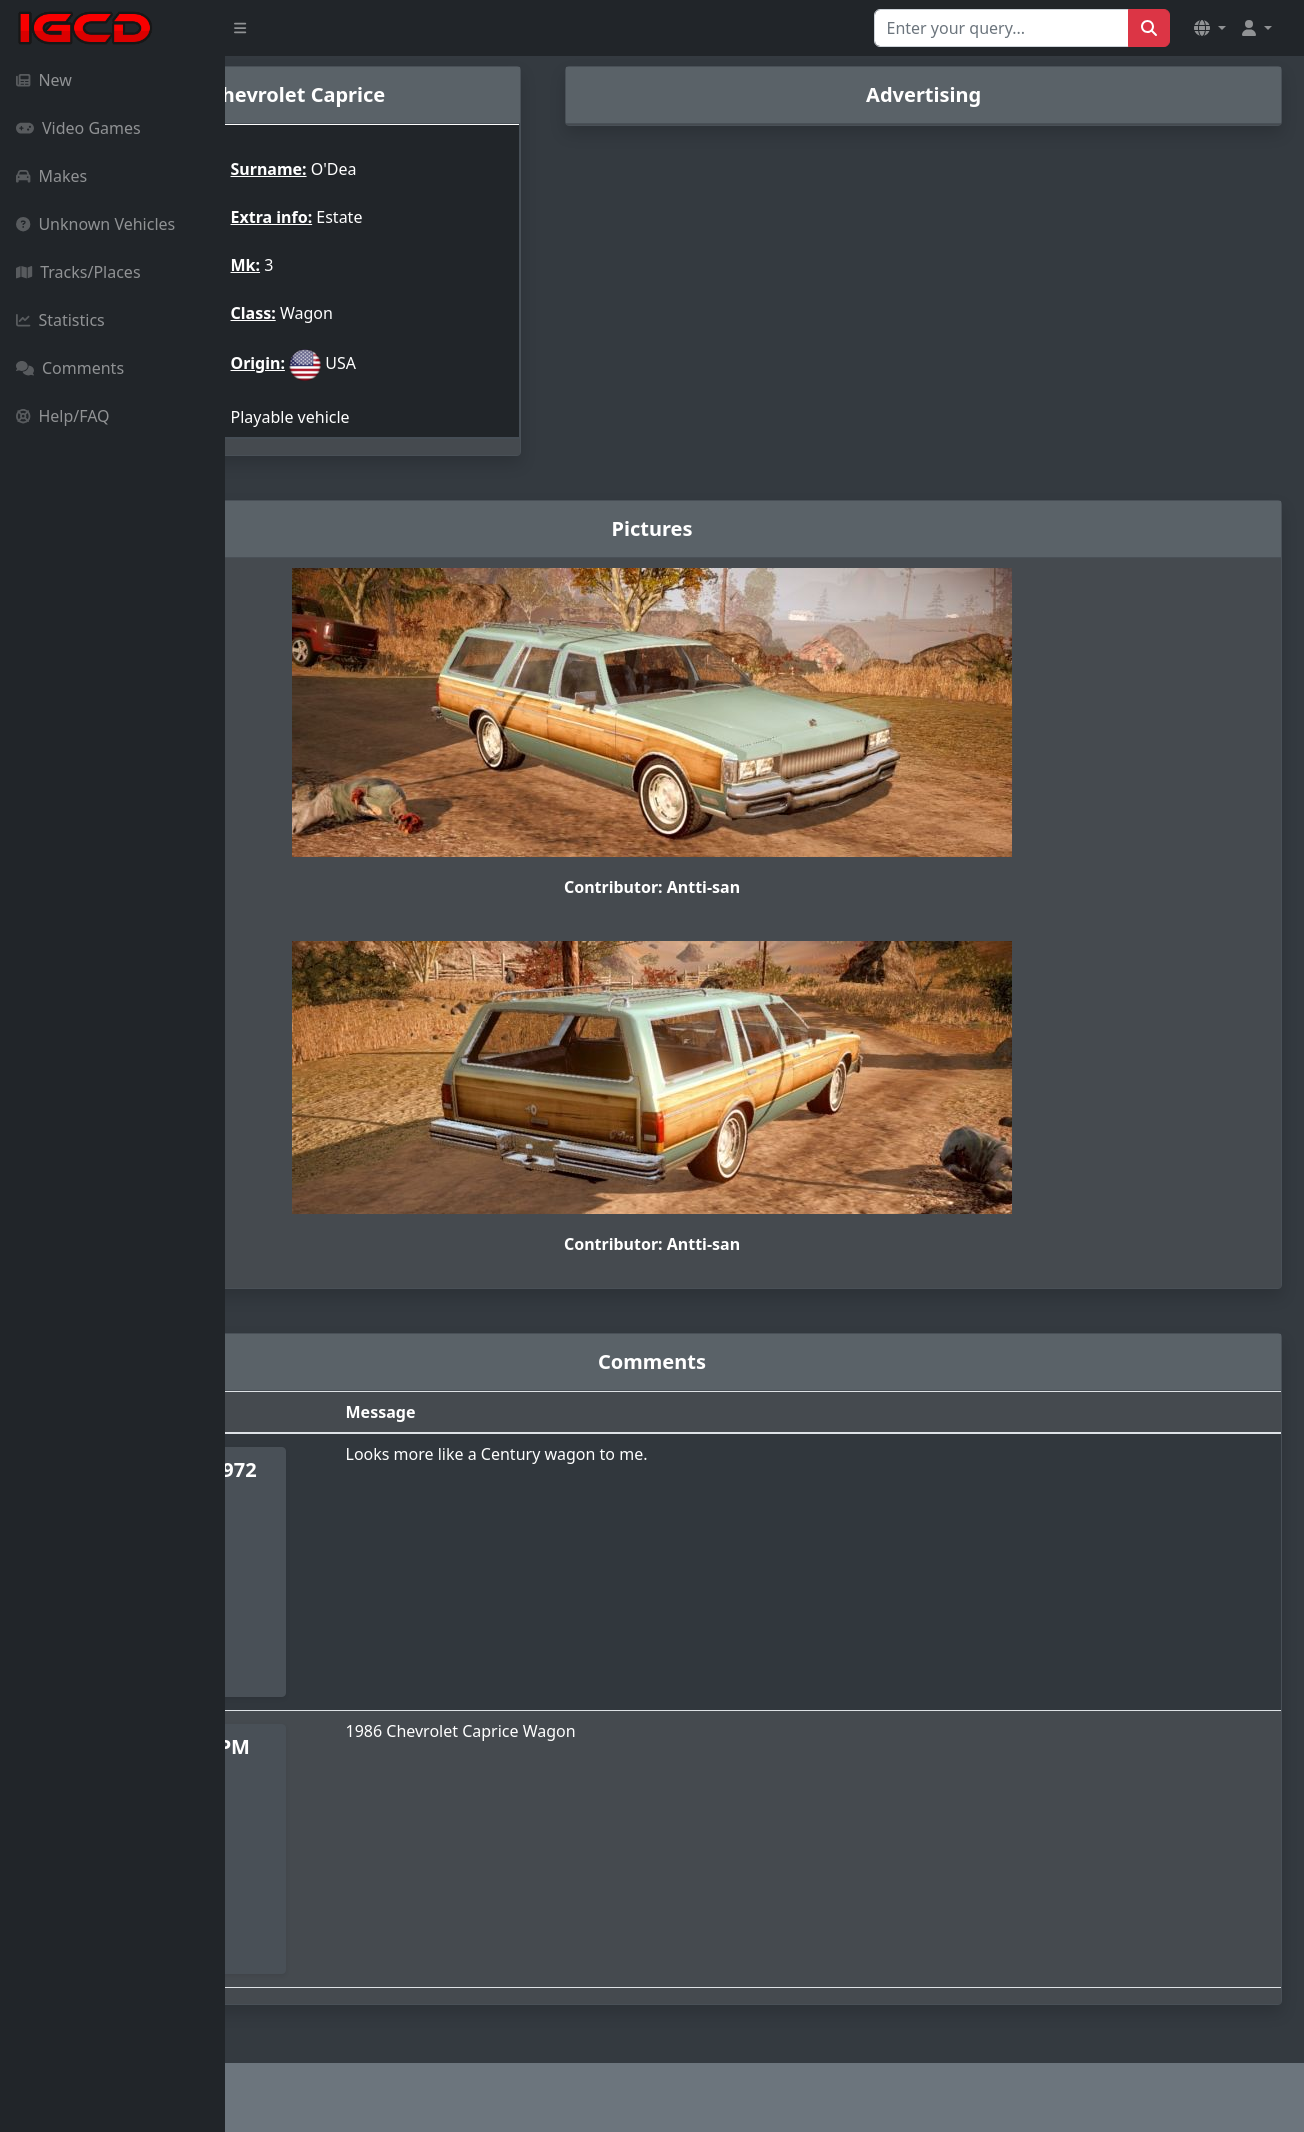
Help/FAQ (63, 416)
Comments (70, 368)
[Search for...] (1001, 28)
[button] (1210, 28)
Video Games (78, 128)
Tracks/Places (78, 272)
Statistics (60, 320)
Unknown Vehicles (95, 224)
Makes (51, 176)
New (44, 80)
